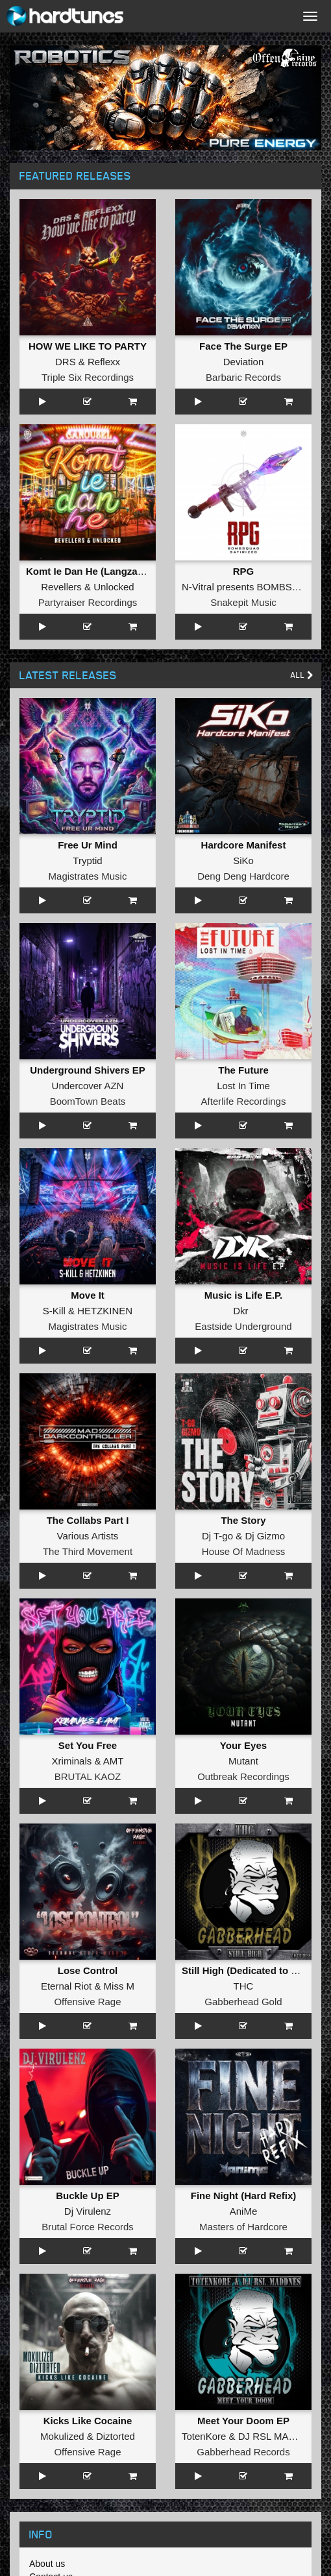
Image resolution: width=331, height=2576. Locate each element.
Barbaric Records (243, 377)
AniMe (244, 2211)
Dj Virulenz (87, 2211)
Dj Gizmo (265, 1535)
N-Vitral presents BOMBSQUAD (251, 586)
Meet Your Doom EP (243, 2420)
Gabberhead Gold (243, 2001)
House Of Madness (243, 1551)
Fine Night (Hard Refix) (244, 2195)
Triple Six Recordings (88, 377)
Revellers (61, 586)
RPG (243, 571)
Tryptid (87, 860)
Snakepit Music (243, 602)
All (302, 675)
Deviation (243, 361)
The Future (243, 1070)
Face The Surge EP (243, 346)
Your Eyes (243, 1745)
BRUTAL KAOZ (88, 1776)
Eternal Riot (66, 1986)
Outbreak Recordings (243, 1776)
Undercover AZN (88, 1085)
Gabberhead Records (243, 2451)
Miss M (119, 1986)
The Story (243, 1520)
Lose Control (88, 1970)
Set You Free (87, 1745)
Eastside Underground (243, 1326)
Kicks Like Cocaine (87, 2420)
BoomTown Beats (88, 1101)
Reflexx (104, 361)
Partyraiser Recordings (88, 602)
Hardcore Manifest (243, 844)
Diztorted (115, 2436)
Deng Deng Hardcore (243, 876)
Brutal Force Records (88, 2226)
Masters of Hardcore (243, 2226)
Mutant (243, 1760)
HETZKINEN (104, 1310)
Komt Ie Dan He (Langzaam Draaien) (109, 571)
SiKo (243, 860)
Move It (87, 1295)
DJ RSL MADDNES (280, 2436)
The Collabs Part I (88, 1520)
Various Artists (88, 1535)
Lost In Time (243, 1085)
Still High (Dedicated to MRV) (248, 1970)
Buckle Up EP (87, 2195)
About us (47, 2563)
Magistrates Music (88, 876)
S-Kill (54, 1310)
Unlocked (113, 586)
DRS (65, 361)
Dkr (240, 1310)
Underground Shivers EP (87, 1070)
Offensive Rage (87, 2001)
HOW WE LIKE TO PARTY (88, 346)
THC (244, 1986)
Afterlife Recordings (243, 1101)
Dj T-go (217, 1535)
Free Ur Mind (87, 844)
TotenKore (204, 2436)
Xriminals (72, 1760)
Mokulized (62, 2436)
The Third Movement (87, 1551)
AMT (113, 1760)
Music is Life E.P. (243, 1295)
